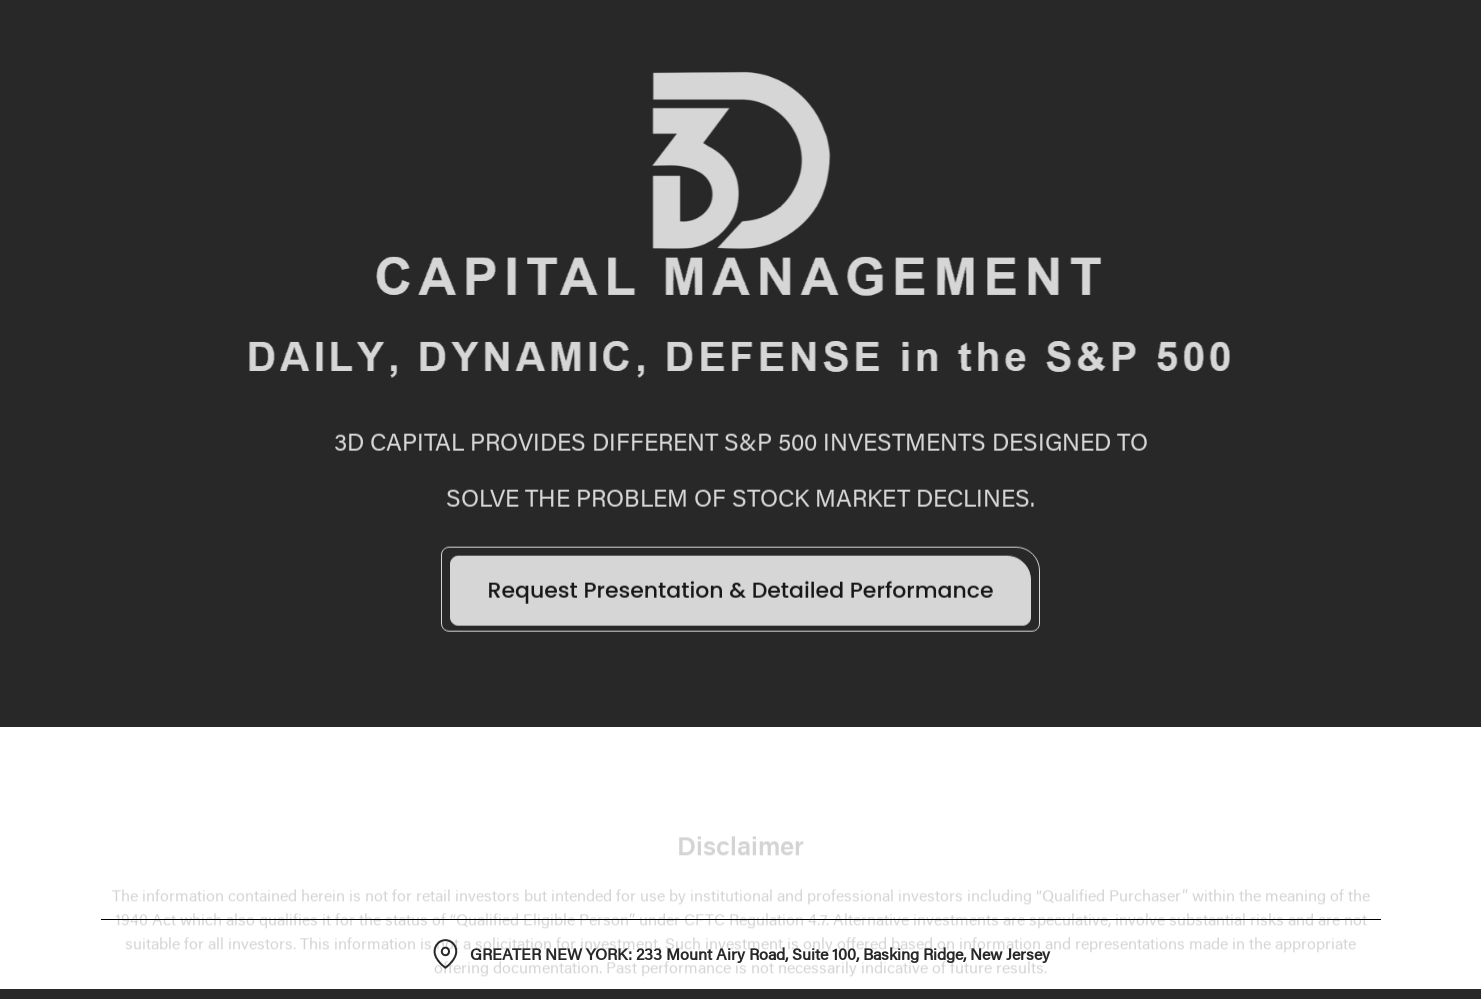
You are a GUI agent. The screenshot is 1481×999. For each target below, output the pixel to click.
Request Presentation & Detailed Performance (740, 594)
